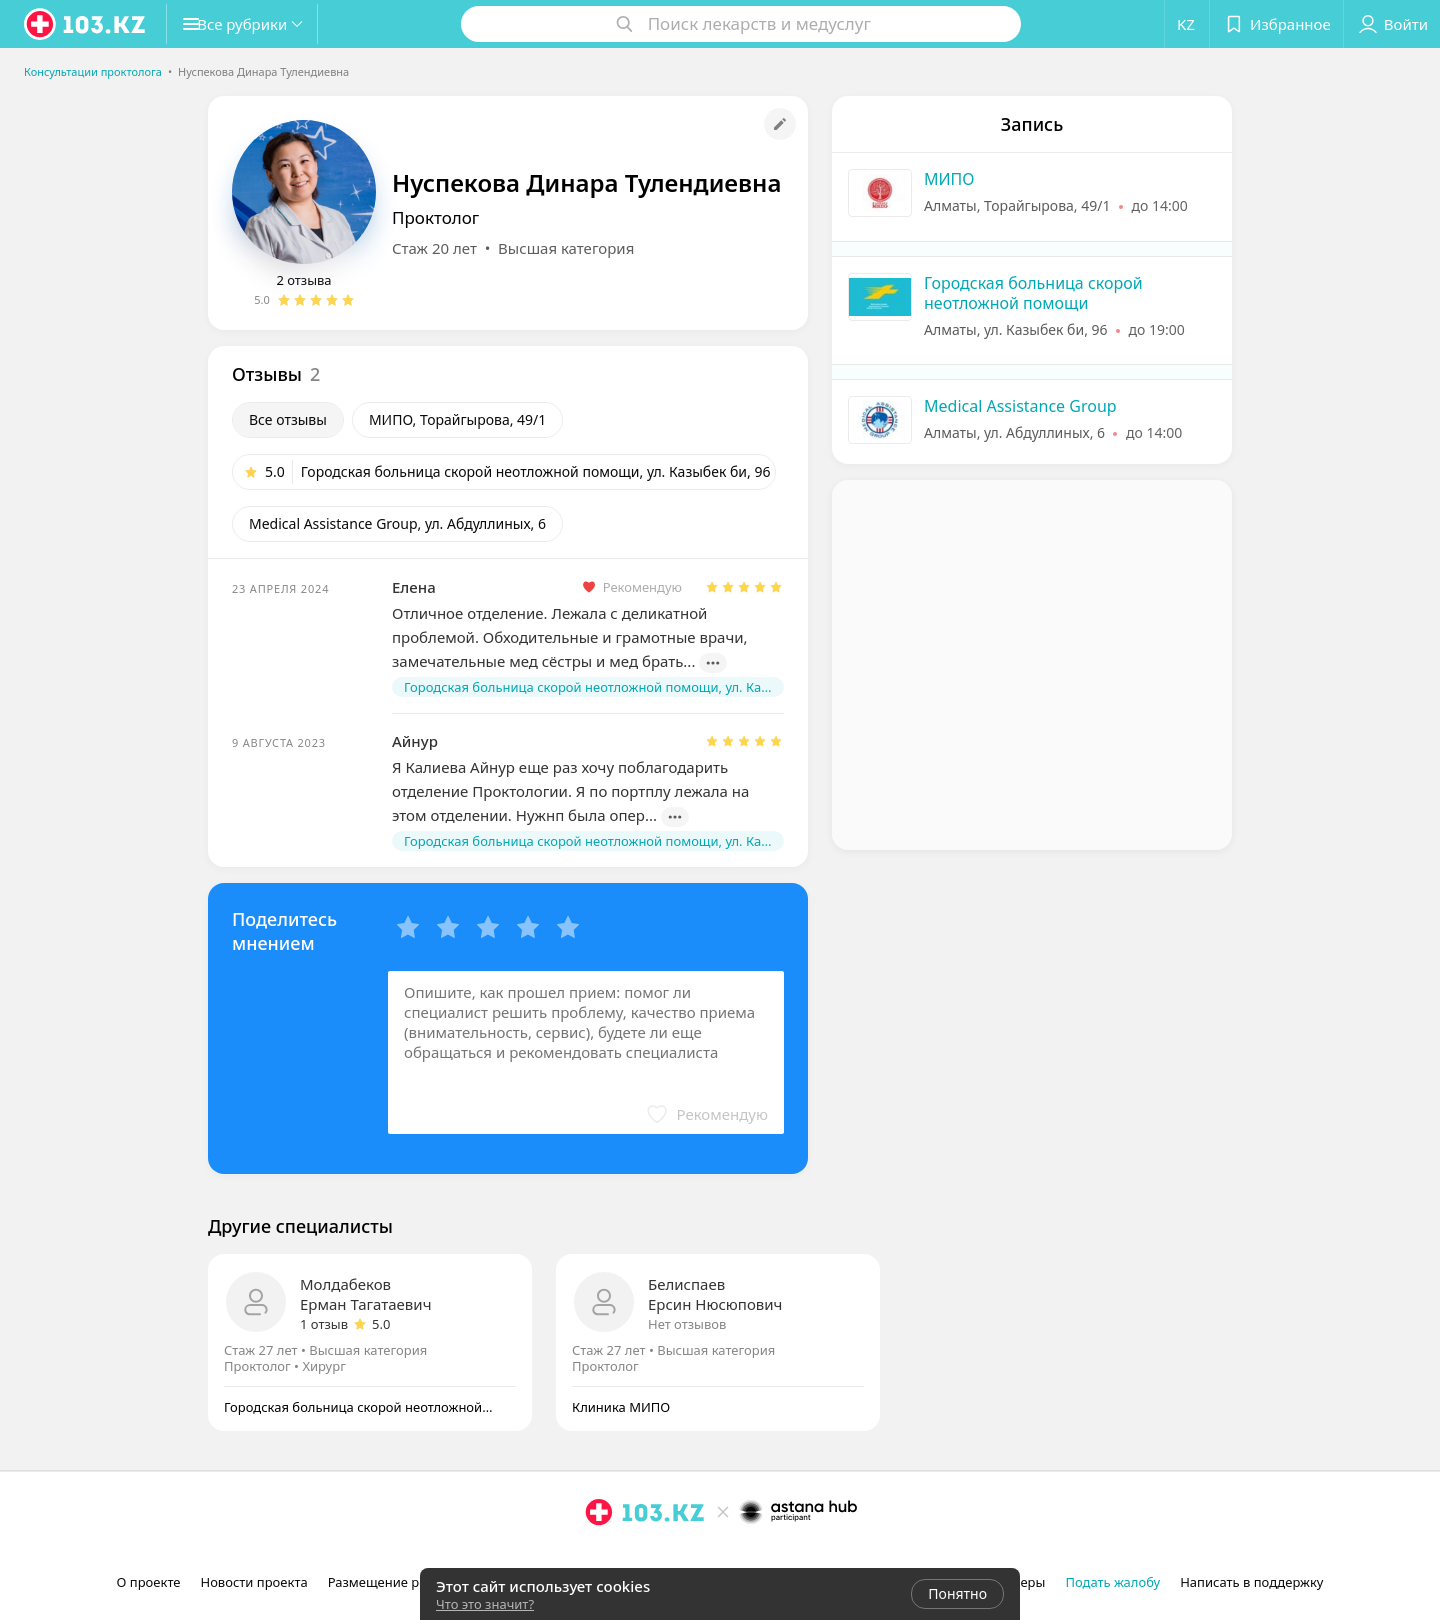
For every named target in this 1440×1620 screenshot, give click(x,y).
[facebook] (627, 1556)
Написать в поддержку (1251, 1582)
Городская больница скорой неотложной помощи (1033, 293)
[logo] (86, 24)
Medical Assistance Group (1020, 406)
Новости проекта (253, 1582)
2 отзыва (303, 280)
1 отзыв (324, 1324)
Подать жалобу (1112, 1582)
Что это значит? (485, 1604)
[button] (258, 24)
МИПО (949, 179)
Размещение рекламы (398, 1582)
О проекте (149, 1582)
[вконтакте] (655, 1556)
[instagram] (599, 1556)
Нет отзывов (687, 1324)
